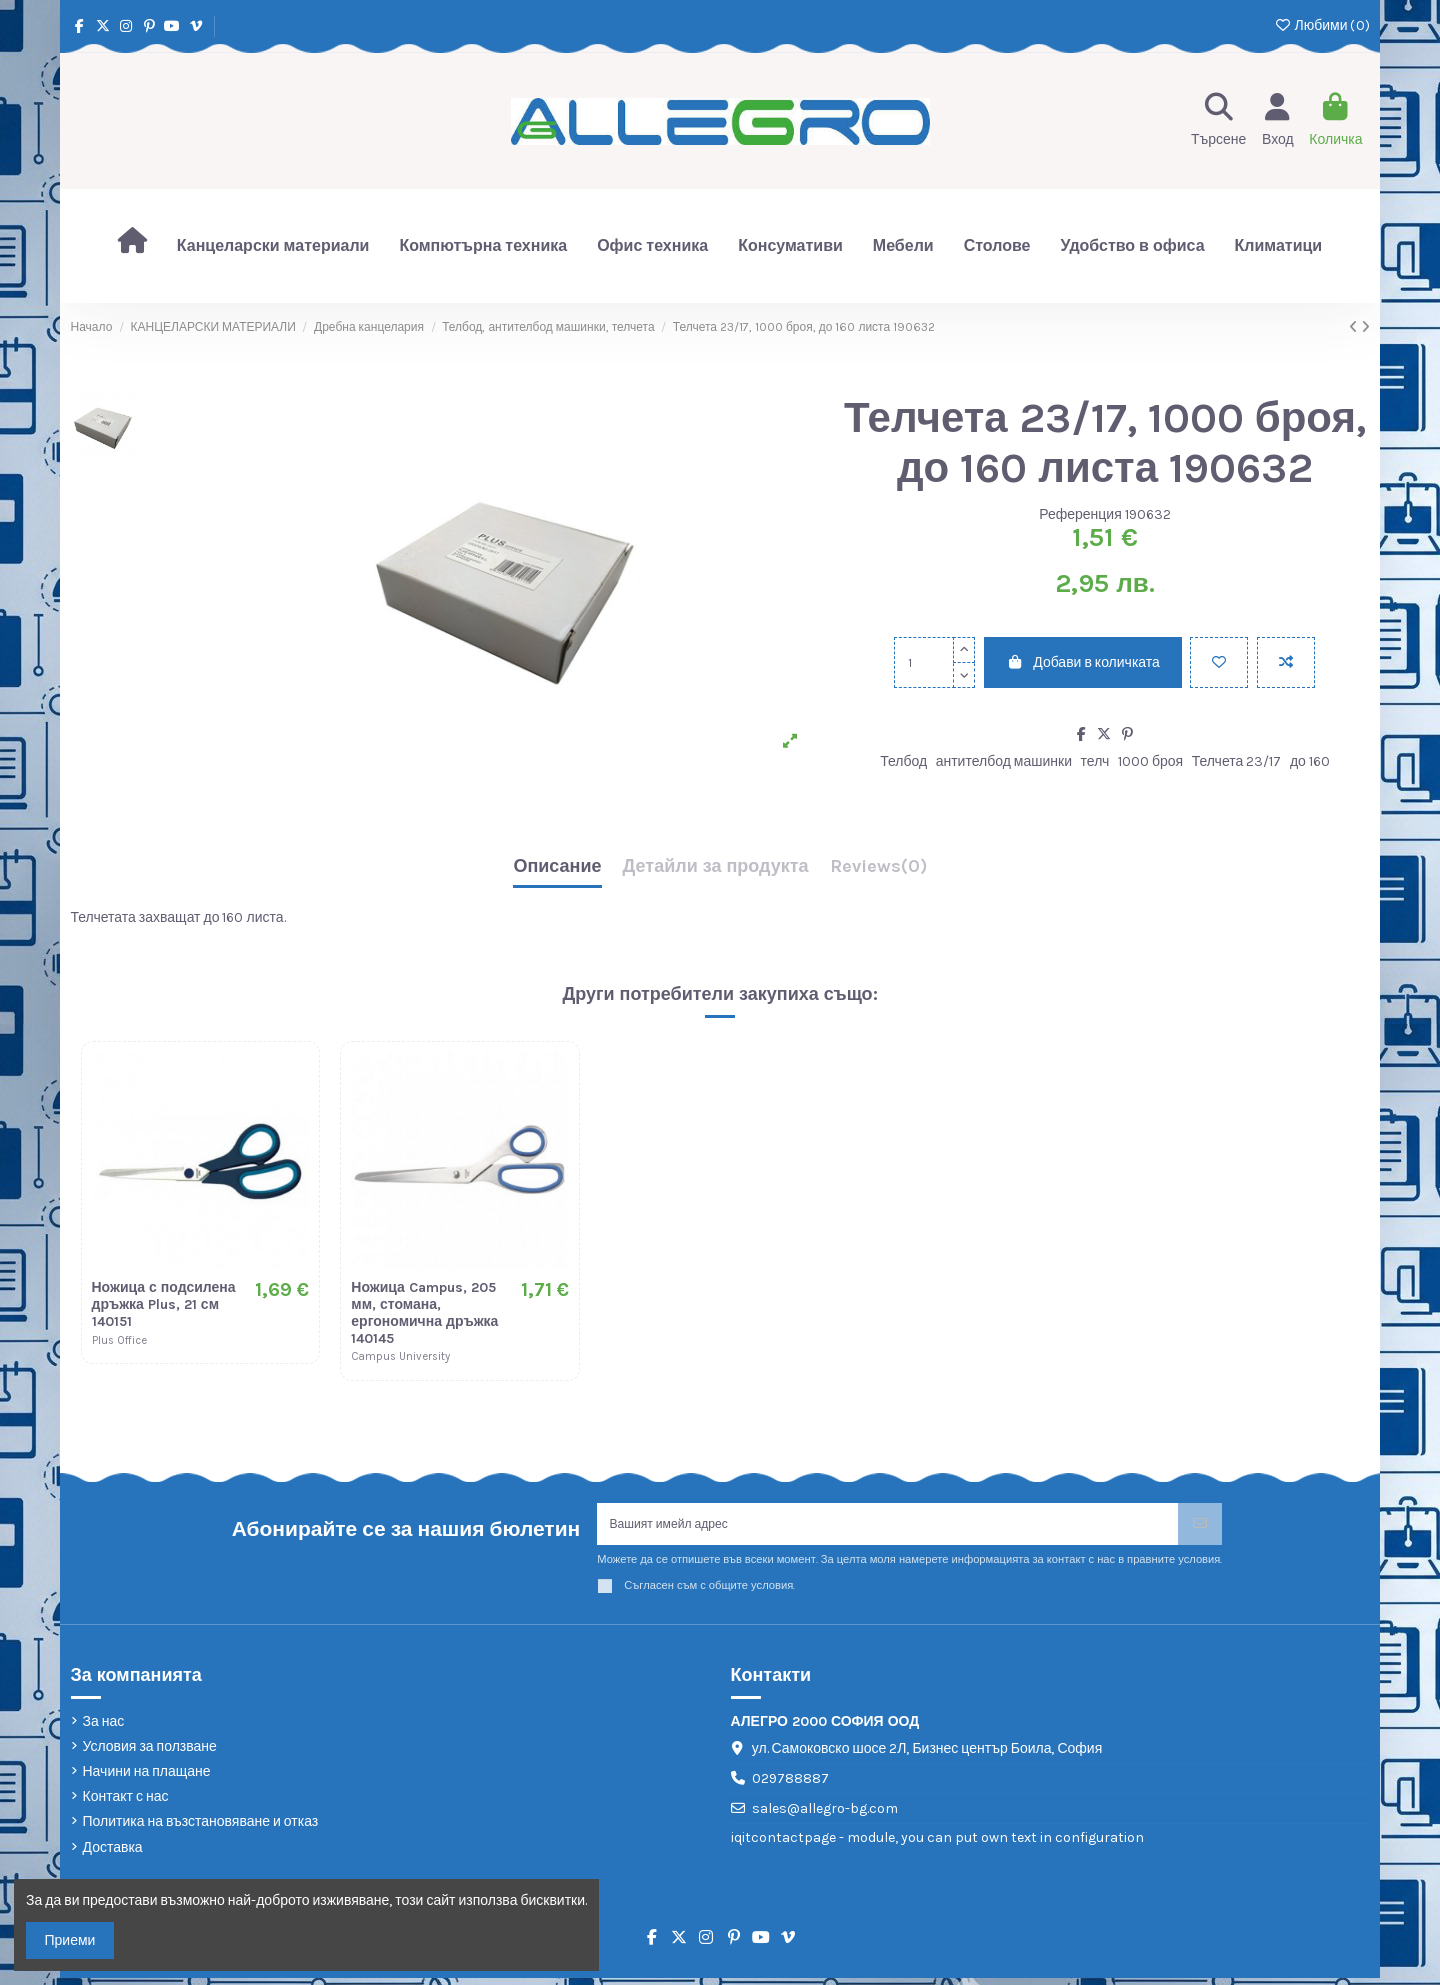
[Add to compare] (1286, 662)
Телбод (903, 761)
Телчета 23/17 (1237, 761)
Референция (1080, 514)
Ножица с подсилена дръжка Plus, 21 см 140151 (164, 1304)
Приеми (70, 1940)
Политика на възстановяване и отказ (201, 1828)
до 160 (1310, 761)
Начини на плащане (147, 1778)
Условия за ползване (150, 1752)
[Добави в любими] (1219, 662)
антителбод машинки (1004, 761)
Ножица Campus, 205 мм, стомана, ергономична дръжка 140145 (424, 1312)
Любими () (1321, 25)
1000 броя (1150, 761)
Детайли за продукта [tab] (716, 867)
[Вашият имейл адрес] (888, 1527)
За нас (104, 1727)
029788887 (790, 1784)
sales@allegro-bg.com (825, 1814)
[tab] (878, 871)
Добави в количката (1083, 662)
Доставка (113, 1853)
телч (1095, 761)
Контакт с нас (126, 1803)
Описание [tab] (557, 867)
